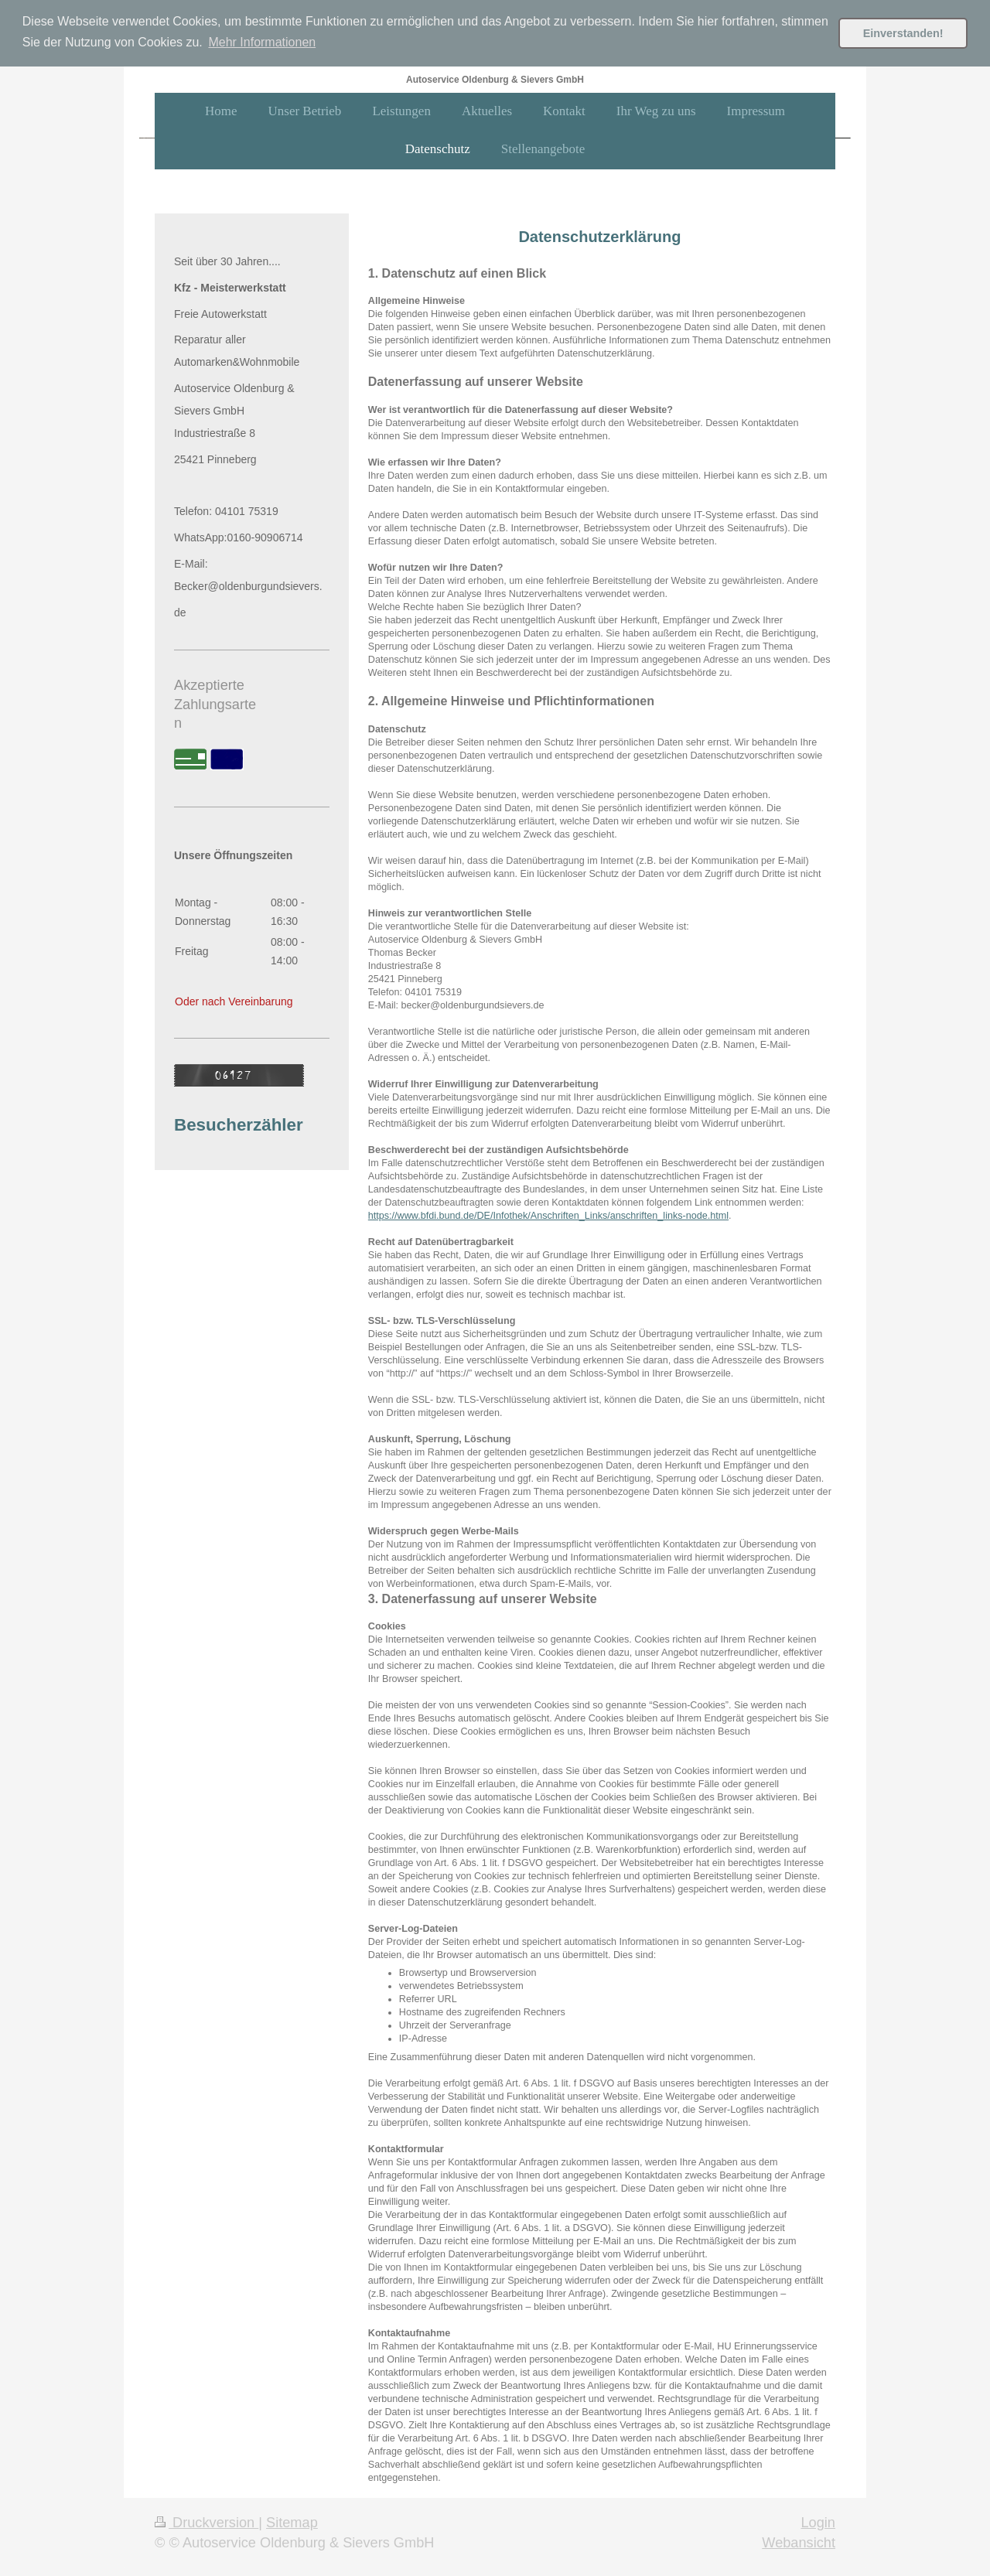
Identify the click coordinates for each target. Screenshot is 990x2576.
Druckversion (206, 2522)
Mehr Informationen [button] (262, 42)
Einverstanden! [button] (903, 33)
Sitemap (292, 2522)
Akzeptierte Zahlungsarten (215, 702)
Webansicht (798, 2541)
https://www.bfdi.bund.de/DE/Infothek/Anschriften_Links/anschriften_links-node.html (548, 1214)
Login (818, 2522)
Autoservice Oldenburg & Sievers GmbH (495, 78)
